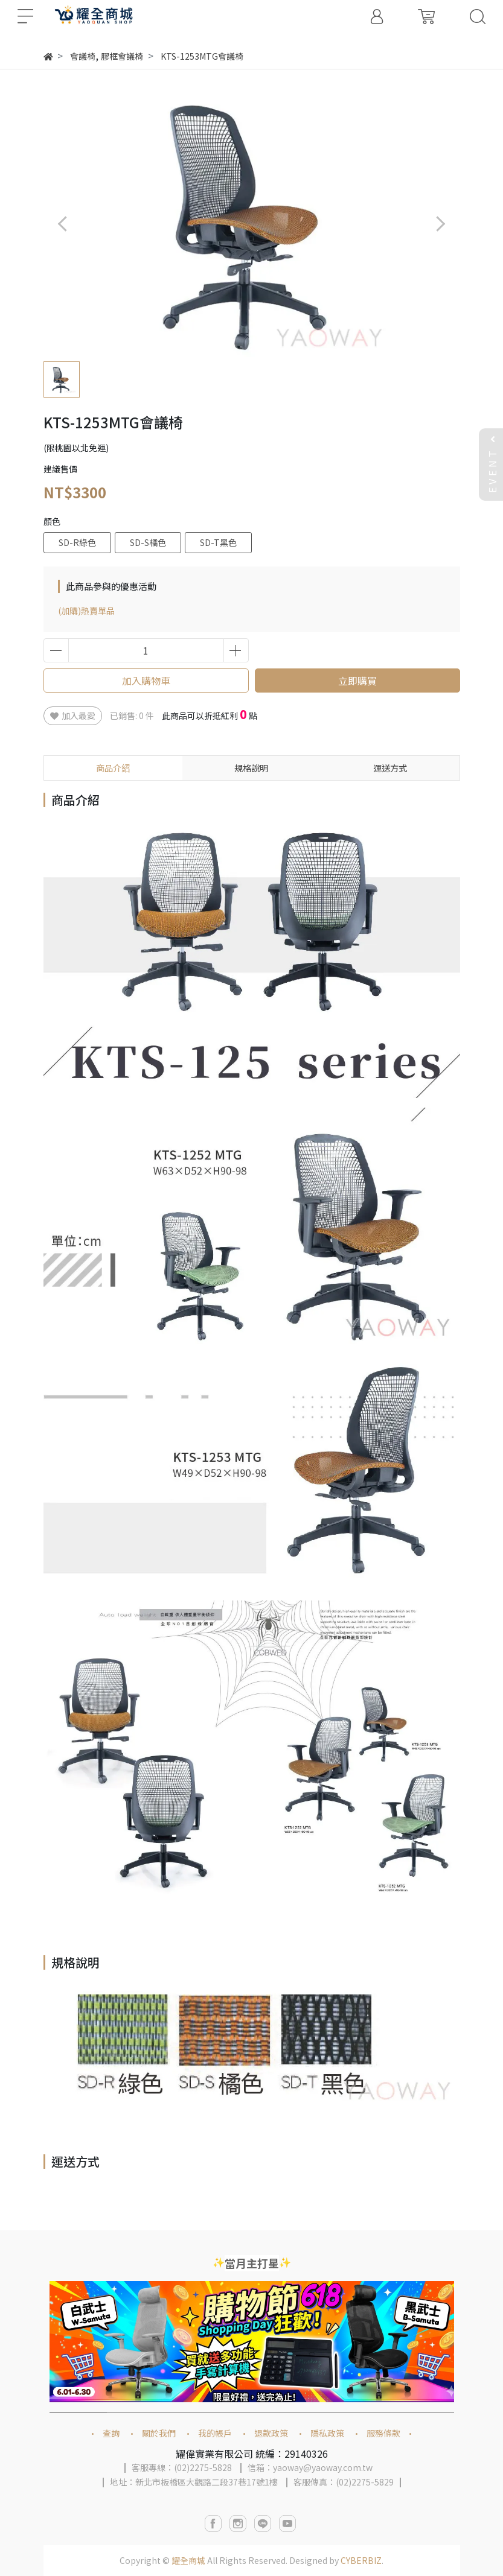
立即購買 (357, 680)
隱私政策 (327, 2433)
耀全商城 (188, 2560)
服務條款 (383, 2433)
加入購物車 (146, 680)
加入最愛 (72, 715)
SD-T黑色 (218, 542)
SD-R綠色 (77, 542)
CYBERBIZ (361, 2560)
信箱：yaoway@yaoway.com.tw (310, 2467)
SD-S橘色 (148, 542)
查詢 (111, 2433)
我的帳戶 (215, 2433)
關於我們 (159, 2433)
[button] (440, 223)
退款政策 (271, 2433)
